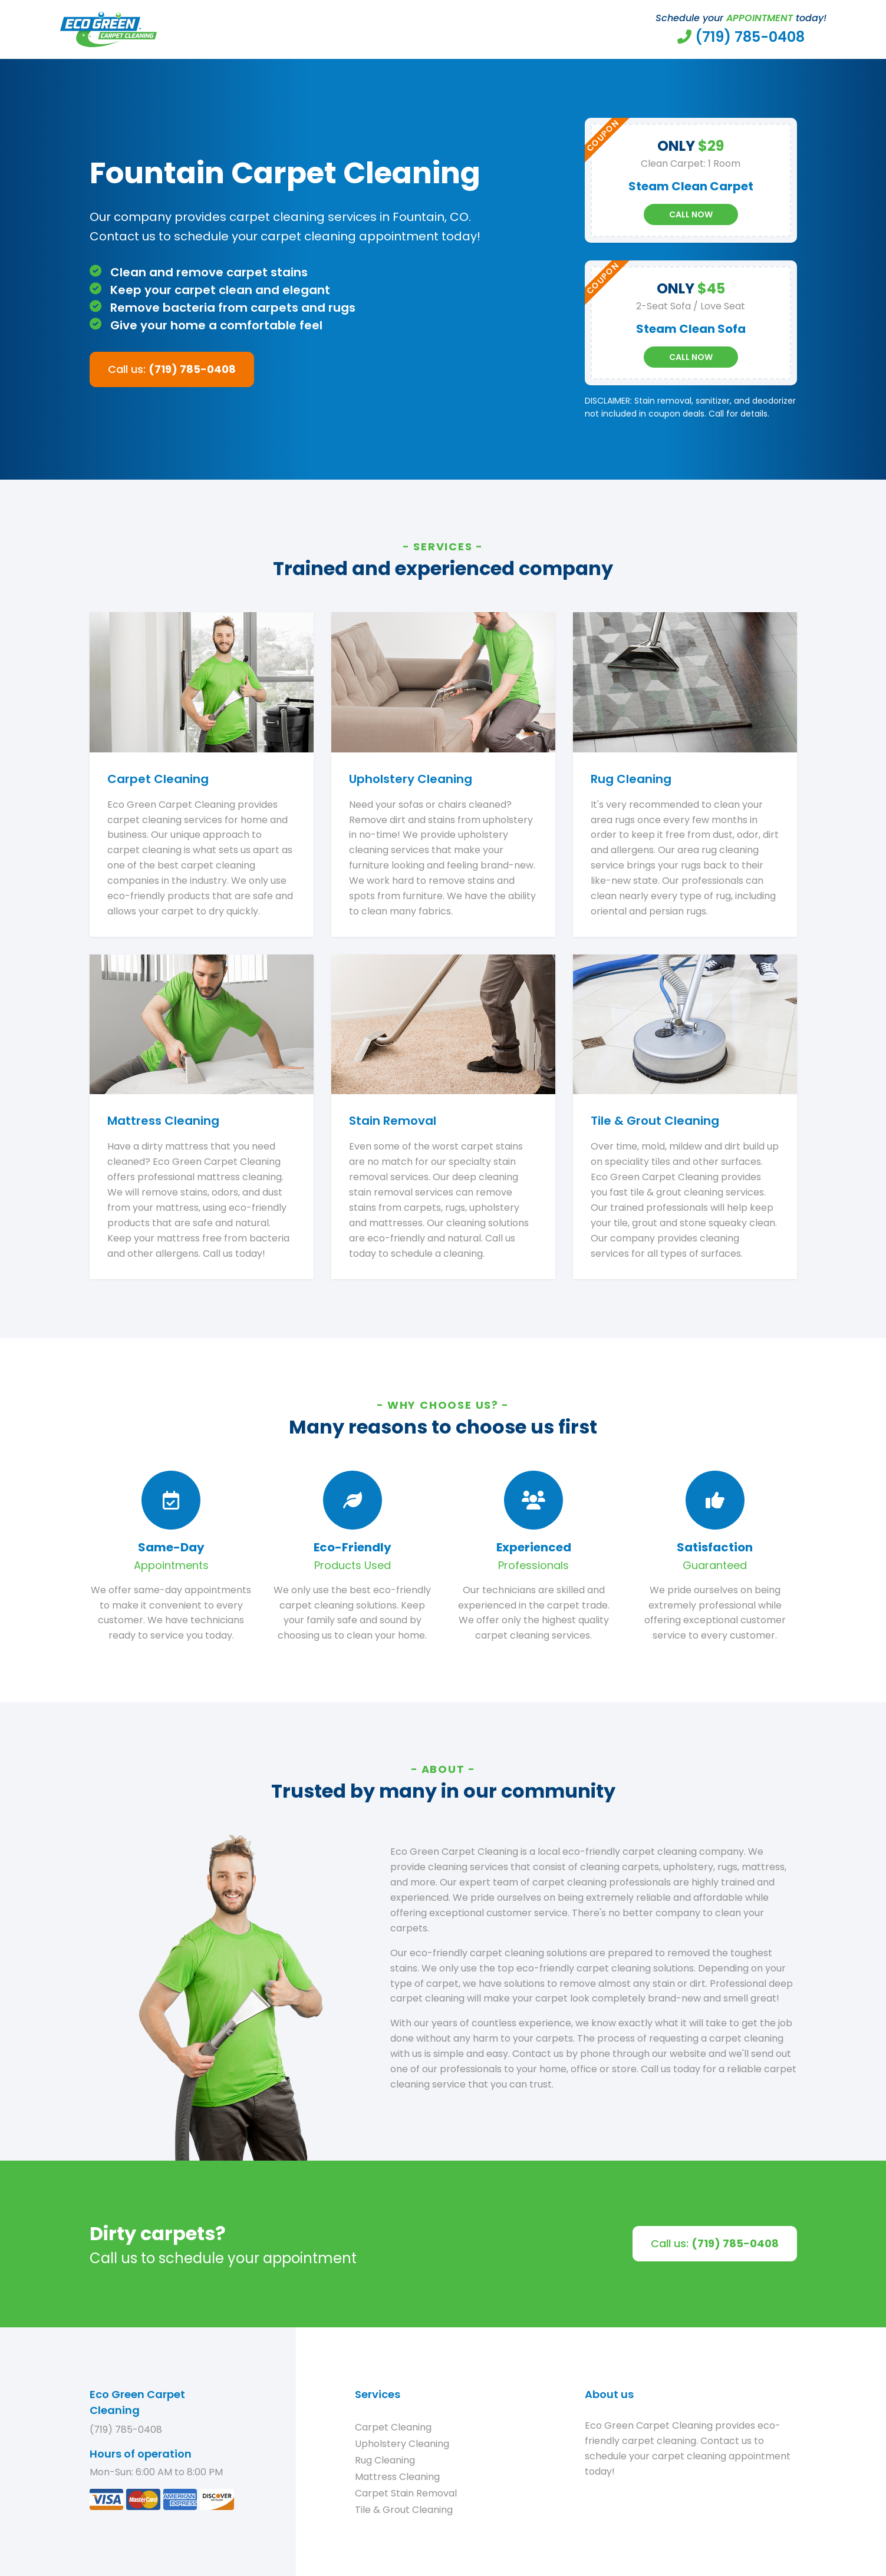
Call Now (691, 214)
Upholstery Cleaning (402, 2443)
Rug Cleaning (385, 2460)
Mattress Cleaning (397, 2476)
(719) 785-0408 (126, 2429)
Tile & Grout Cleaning (404, 2509)
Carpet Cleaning (393, 2427)
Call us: (172, 369)
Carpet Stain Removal (406, 2493)
